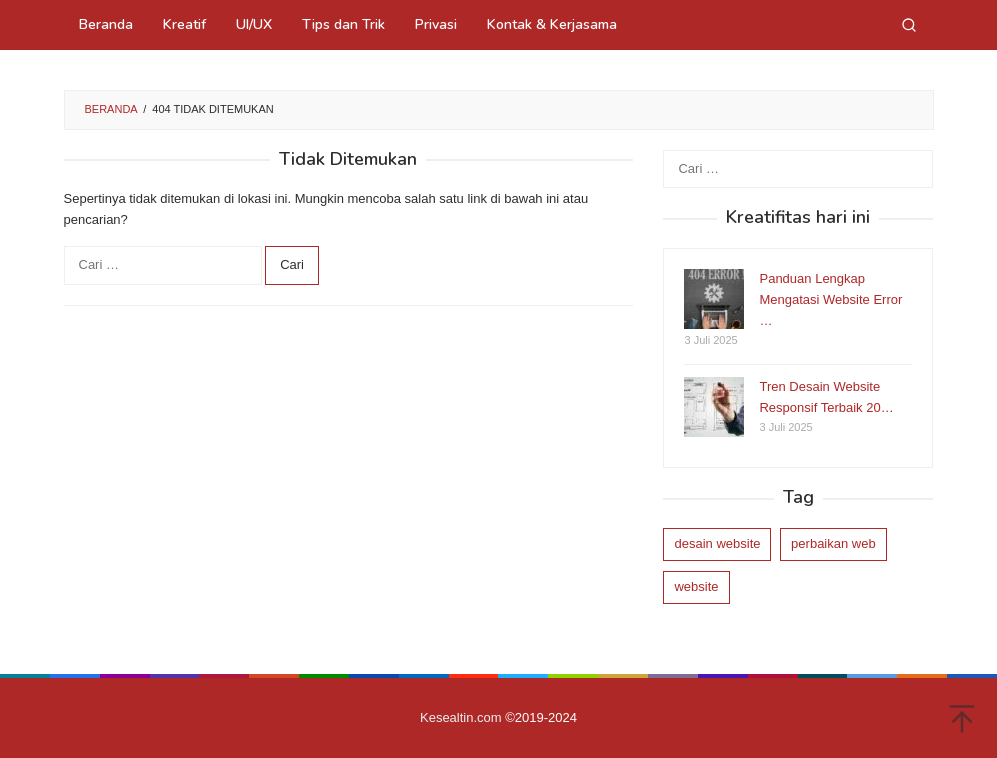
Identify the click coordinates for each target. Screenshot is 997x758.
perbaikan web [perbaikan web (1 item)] (833, 543)
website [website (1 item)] (696, 586)
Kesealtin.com (461, 717)
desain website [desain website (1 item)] (717, 543)
